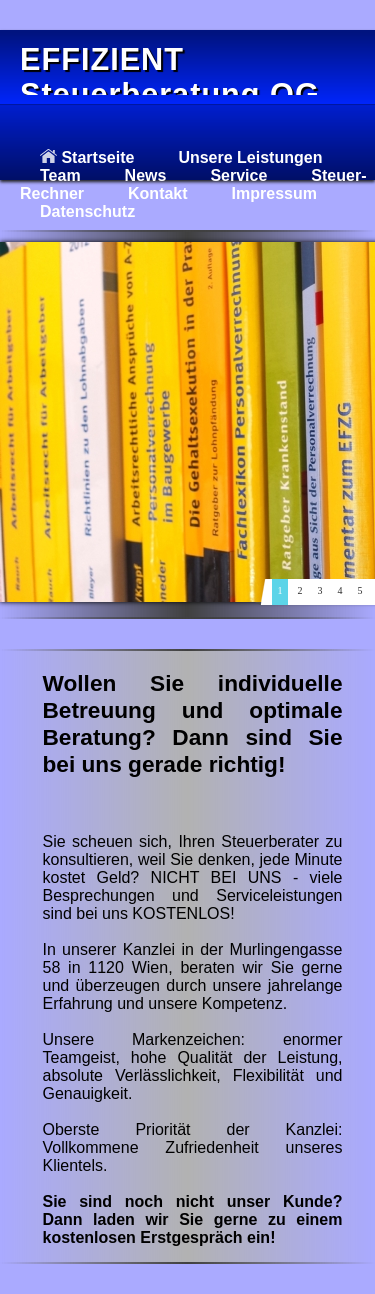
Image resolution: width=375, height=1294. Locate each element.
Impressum (274, 193)
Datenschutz (87, 211)
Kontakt (158, 193)
